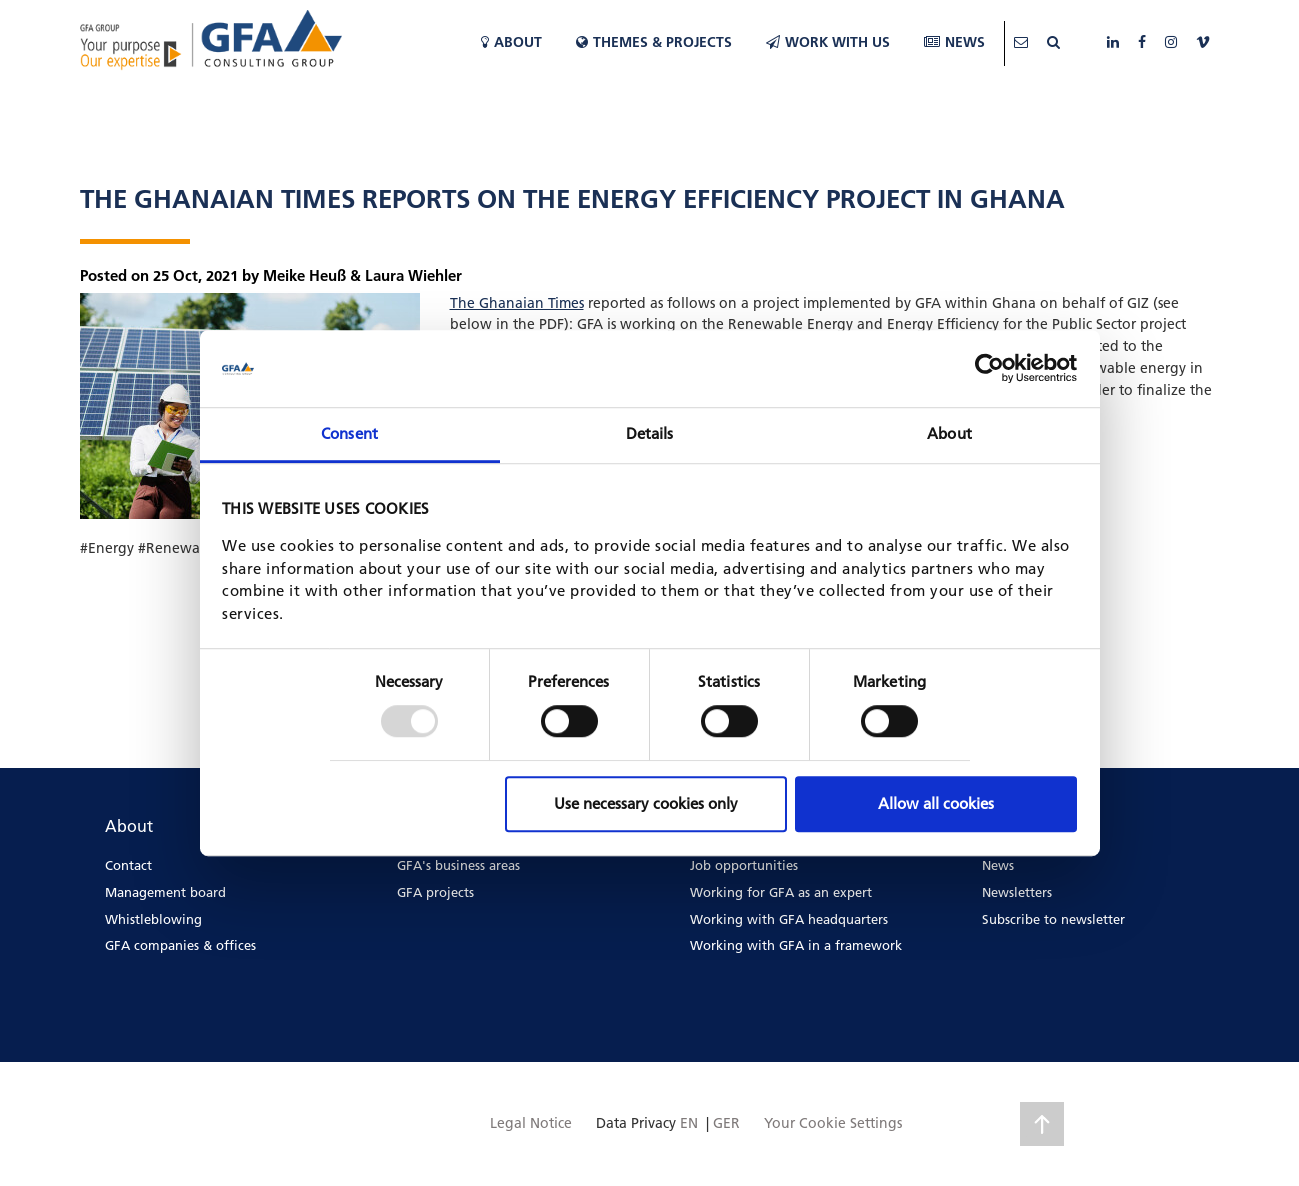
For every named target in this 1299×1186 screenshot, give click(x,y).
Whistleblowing (153, 919)
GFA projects (435, 892)
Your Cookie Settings (833, 1123)
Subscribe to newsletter (1053, 919)
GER (726, 1123)
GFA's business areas (458, 865)
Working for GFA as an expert (781, 892)
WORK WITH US (828, 42)
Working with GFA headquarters (789, 919)
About (511, 42)
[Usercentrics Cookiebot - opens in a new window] (989, 369)
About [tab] (949, 433)
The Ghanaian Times (517, 303)
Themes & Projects (654, 42)
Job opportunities (744, 865)
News (954, 42)
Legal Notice (531, 1123)
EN (689, 1123)
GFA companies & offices (180, 945)
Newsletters (1017, 892)
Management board (165, 892)
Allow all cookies (936, 803)
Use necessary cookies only (646, 803)
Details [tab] (650, 433)
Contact (128, 865)
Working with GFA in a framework (796, 945)
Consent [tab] (349, 433)
